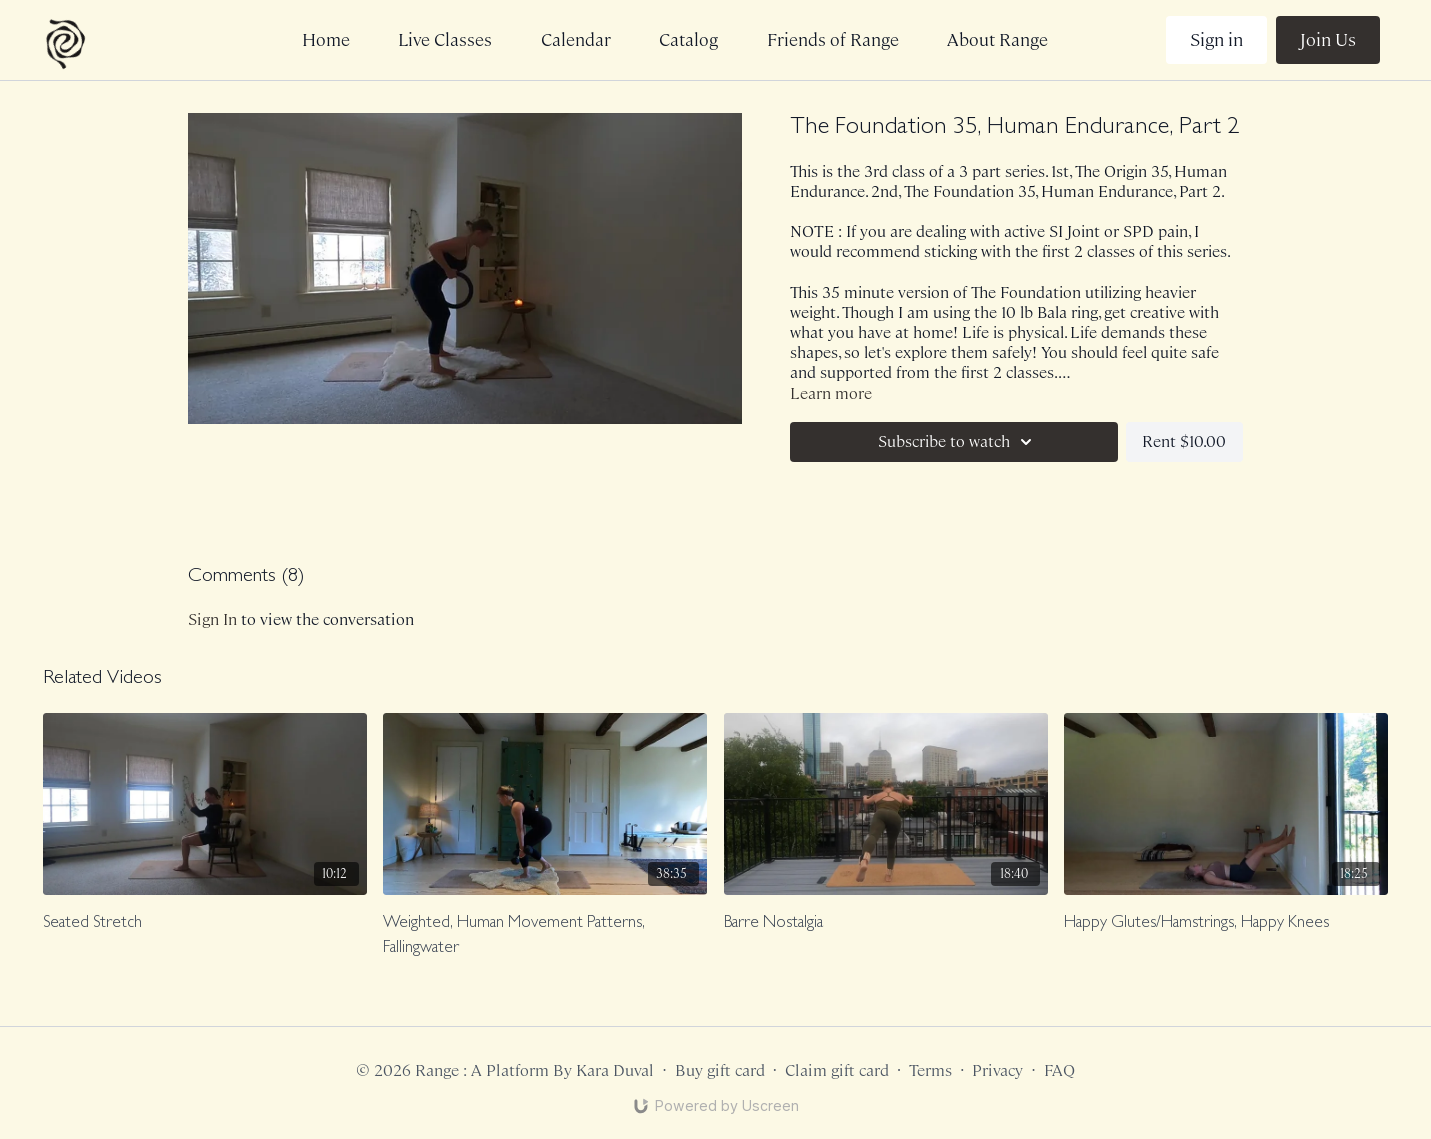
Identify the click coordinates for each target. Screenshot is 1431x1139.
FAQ (1059, 1070)
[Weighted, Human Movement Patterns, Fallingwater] (545, 936)
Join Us (1328, 40)
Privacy (997, 1070)
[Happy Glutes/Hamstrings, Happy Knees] (1226, 924)
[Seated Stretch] (205, 924)
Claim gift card (837, 1070)
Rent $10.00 (1184, 441)
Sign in (1216, 40)
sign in (212, 619)
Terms (930, 1070)
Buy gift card (720, 1070)
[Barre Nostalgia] (886, 924)
